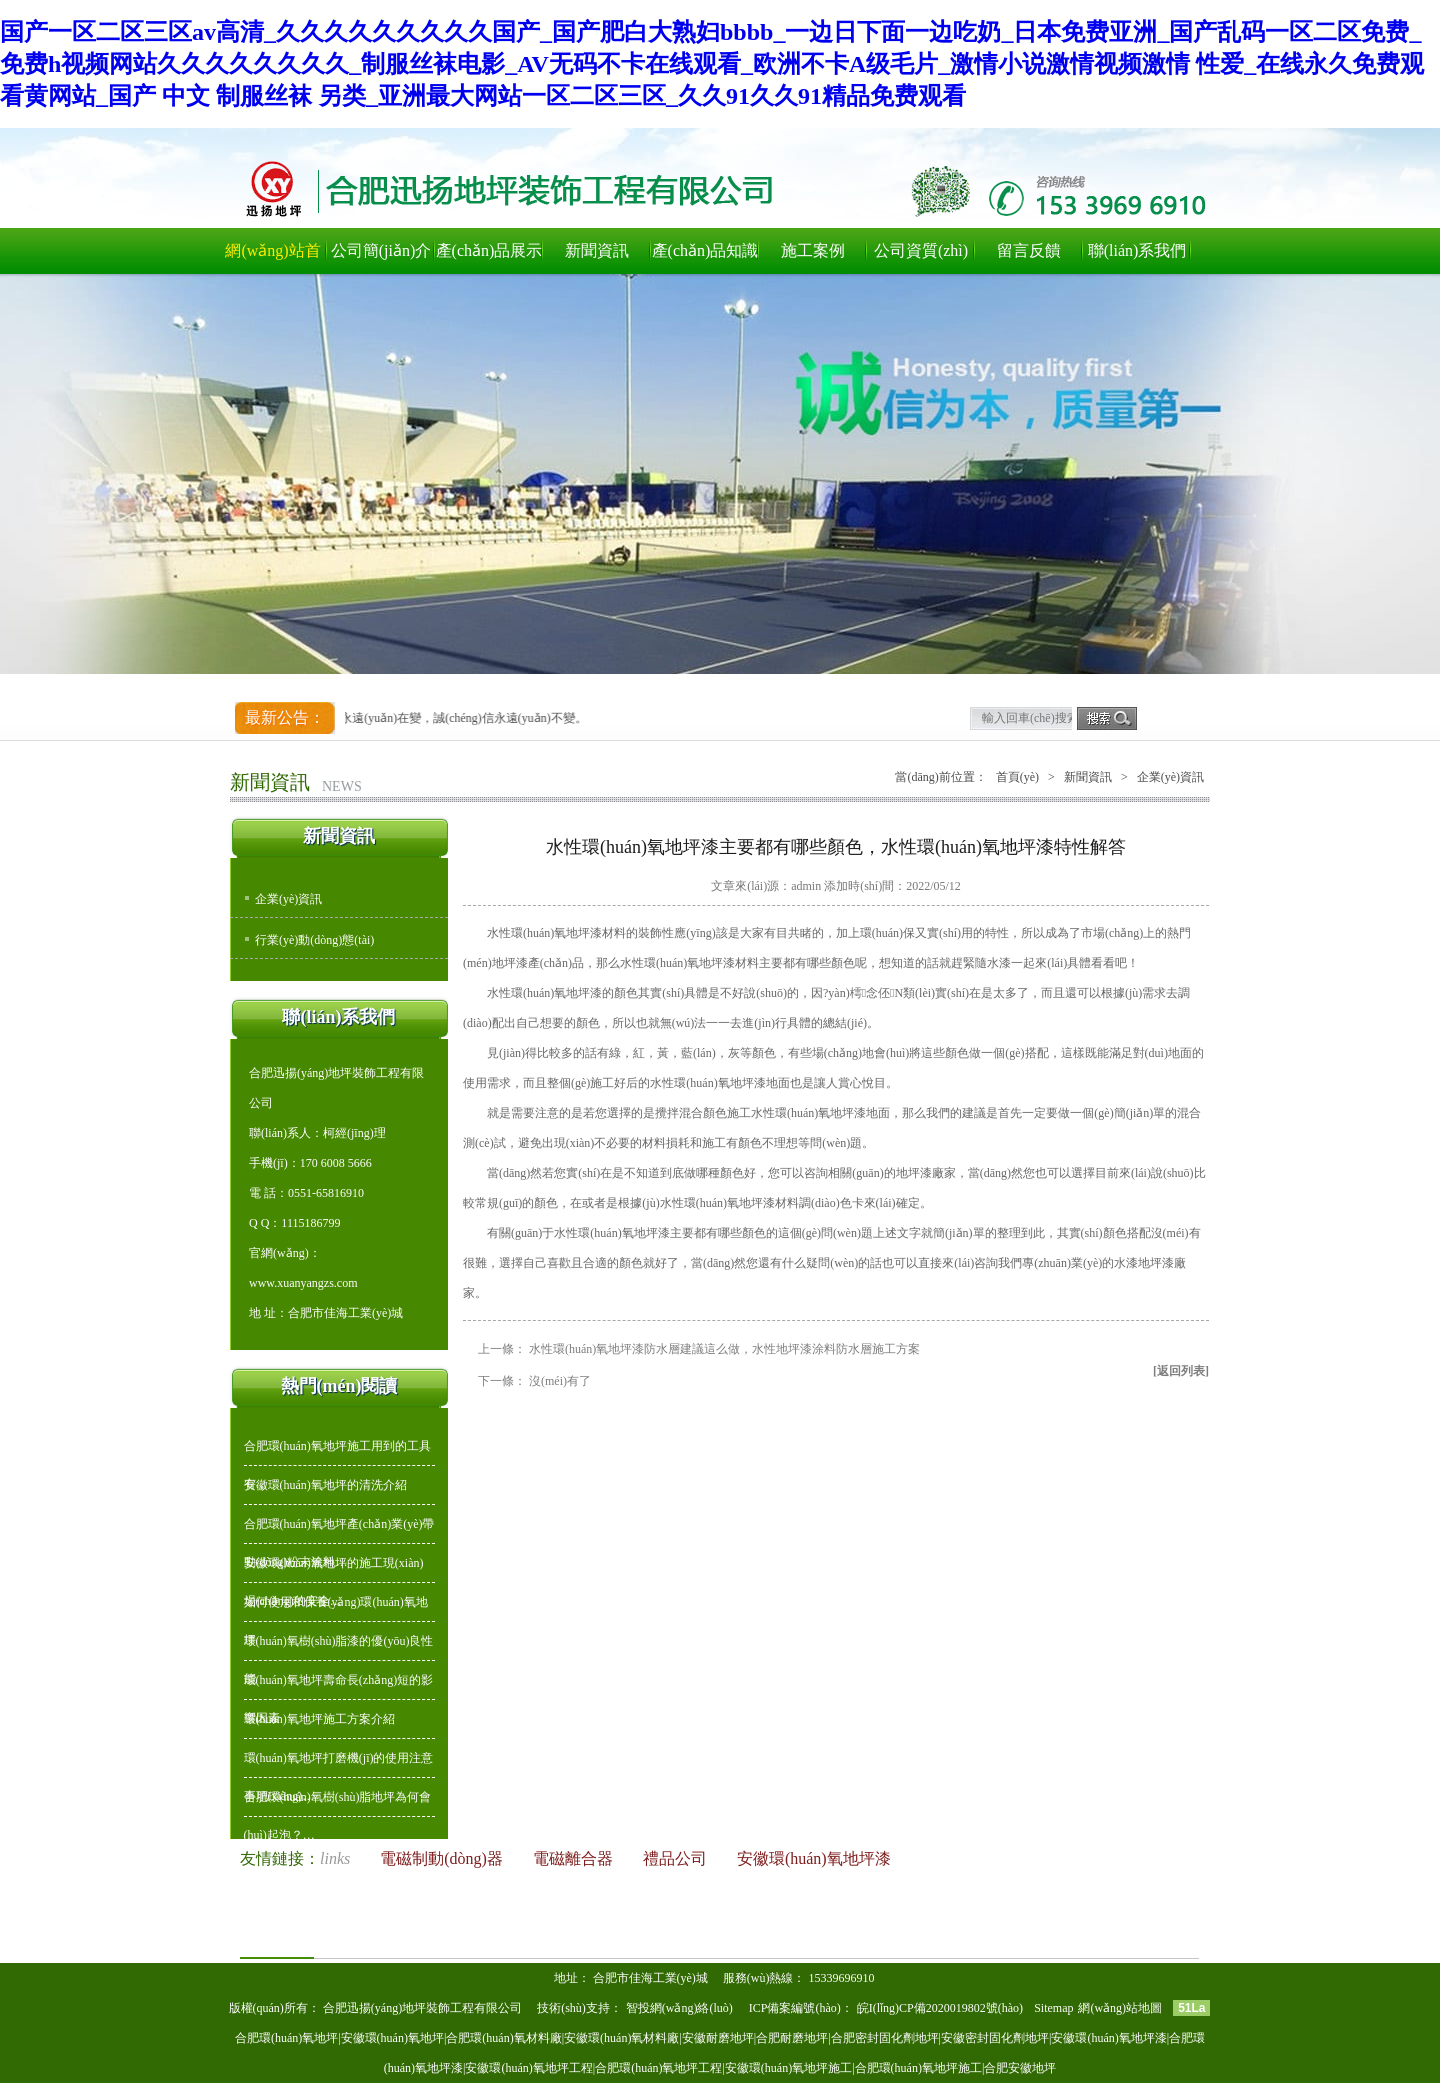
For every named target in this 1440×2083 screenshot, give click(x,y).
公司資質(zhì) (921, 250)
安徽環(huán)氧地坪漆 (814, 1858)
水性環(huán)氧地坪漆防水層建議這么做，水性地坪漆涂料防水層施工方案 (724, 1349)
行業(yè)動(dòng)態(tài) (314, 940)
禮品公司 (677, 1858)
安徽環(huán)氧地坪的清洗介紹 (325, 1485)
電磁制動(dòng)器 (443, 1858)
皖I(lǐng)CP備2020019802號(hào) (941, 2008)
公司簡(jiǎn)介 (381, 250)
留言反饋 (1029, 250)
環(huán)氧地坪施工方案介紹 (319, 1719)
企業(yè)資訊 (288, 899)
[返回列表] (1181, 1371)
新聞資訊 (597, 250)
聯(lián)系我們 (1137, 250)
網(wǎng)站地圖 (1120, 2008)
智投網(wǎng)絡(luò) (679, 2008)
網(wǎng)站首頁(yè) (272, 258)
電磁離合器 (575, 1858)
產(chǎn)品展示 (489, 250)
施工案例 (813, 250)
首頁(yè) (1017, 777)
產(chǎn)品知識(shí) (705, 258)
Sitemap (1053, 2008)
